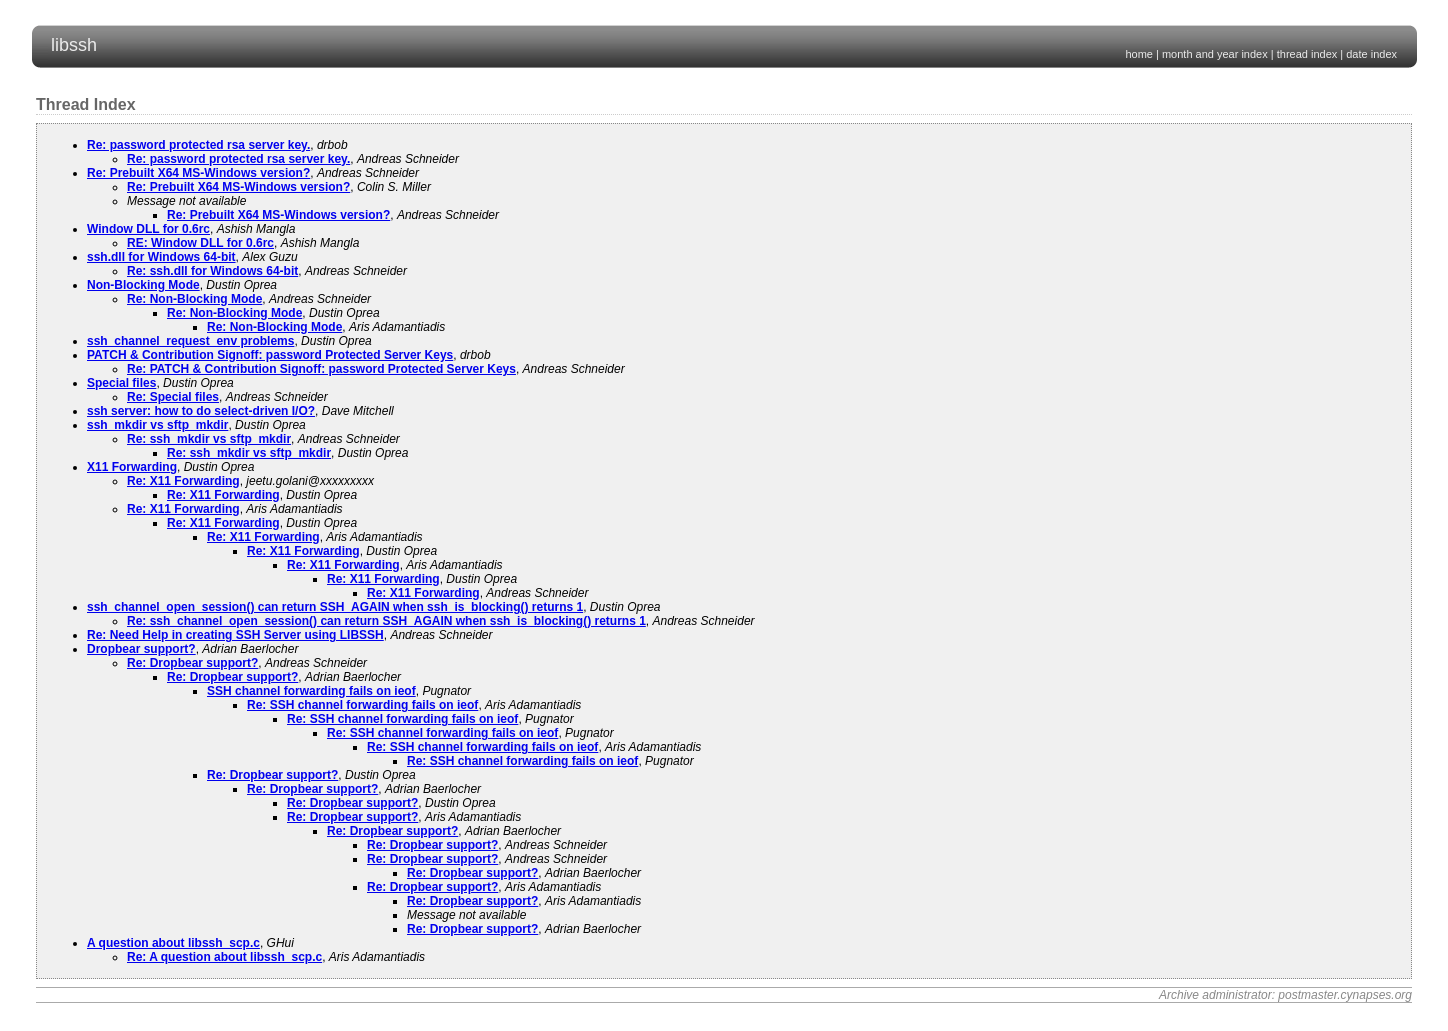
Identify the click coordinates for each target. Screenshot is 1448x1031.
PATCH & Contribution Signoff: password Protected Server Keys (270, 355)
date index (1371, 54)
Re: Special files (173, 397)
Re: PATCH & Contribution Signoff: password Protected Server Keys (321, 369)
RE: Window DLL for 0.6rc (200, 243)
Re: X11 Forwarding (183, 481)
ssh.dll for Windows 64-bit (161, 257)
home (1139, 54)
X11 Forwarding (132, 467)
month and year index (1215, 54)
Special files (121, 383)
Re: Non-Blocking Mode (194, 299)
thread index (1307, 54)
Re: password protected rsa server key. (198, 145)
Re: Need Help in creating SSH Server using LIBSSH (235, 635)
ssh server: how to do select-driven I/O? (201, 411)
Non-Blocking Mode (143, 285)
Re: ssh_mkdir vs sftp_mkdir (209, 439)
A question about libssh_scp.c (173, 943)
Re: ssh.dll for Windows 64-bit (212, 271)
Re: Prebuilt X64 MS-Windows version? (198, 173)
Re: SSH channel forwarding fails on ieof (362, 705)
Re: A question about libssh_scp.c (224, 957)
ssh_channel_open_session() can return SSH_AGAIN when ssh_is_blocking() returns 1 (335, 607)
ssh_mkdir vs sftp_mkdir (157, 425)
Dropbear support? (141, 649)
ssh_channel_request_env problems (190, 341)
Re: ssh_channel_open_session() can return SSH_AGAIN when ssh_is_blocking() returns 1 (386, 621)
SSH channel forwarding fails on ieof (311, 691)
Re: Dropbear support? (192, 663)
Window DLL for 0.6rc (148, 229)
